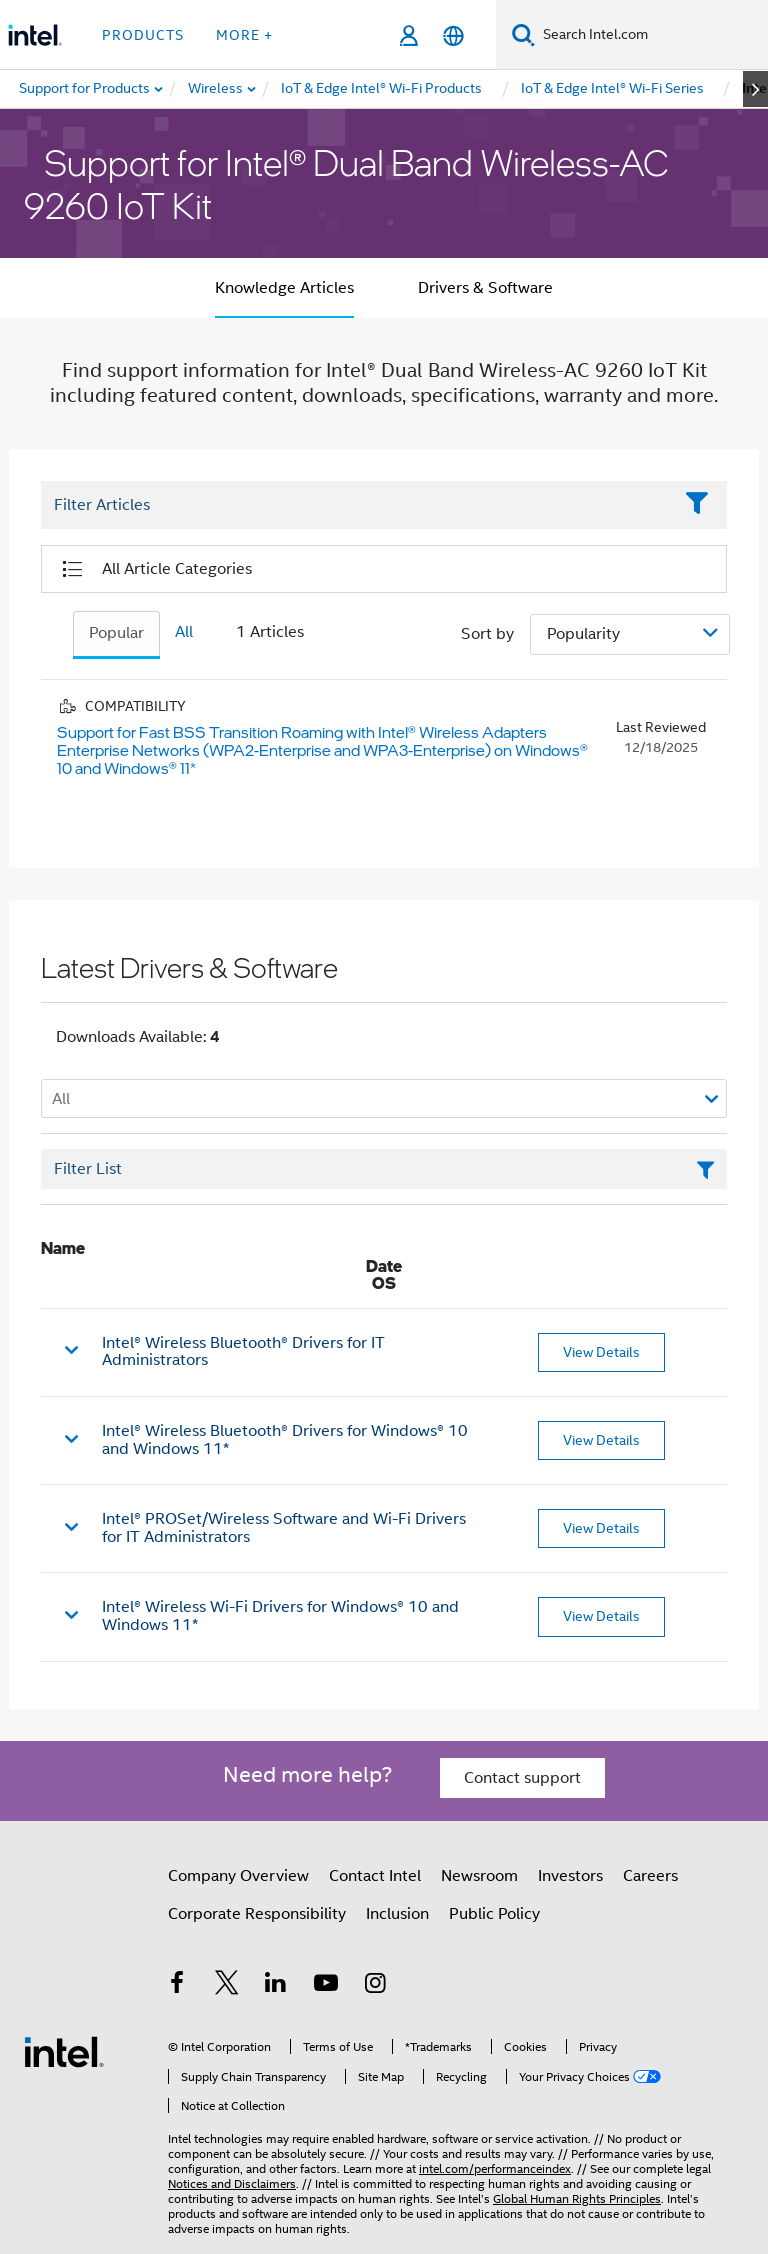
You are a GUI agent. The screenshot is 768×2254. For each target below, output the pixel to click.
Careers (650, 1876)
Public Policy (494, 1914)
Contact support (522, 1778)
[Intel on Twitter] (227, 1986)
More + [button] (244, 35)
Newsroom (479, 1876)
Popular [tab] (116, 633)
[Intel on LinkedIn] (276, 1986)
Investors (570, 1876)
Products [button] (143, 35)
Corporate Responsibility (257, 1914)
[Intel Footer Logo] (64, 2051)
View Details (601, 1352)
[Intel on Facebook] (177, 1986)
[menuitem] (216, 89)
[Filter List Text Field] (356, 506)
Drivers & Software (485, 288)
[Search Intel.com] (651, 35)
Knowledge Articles (284, 288)
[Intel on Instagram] (375, 1986)
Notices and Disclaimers (232, 2183)
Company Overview (238, 1876)
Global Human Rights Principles (577, 2198)
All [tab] (184, 632)
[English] (453, 35)
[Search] (523, 34)
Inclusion (397, 1914)
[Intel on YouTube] (326, 1986)
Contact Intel (375, 1876)
